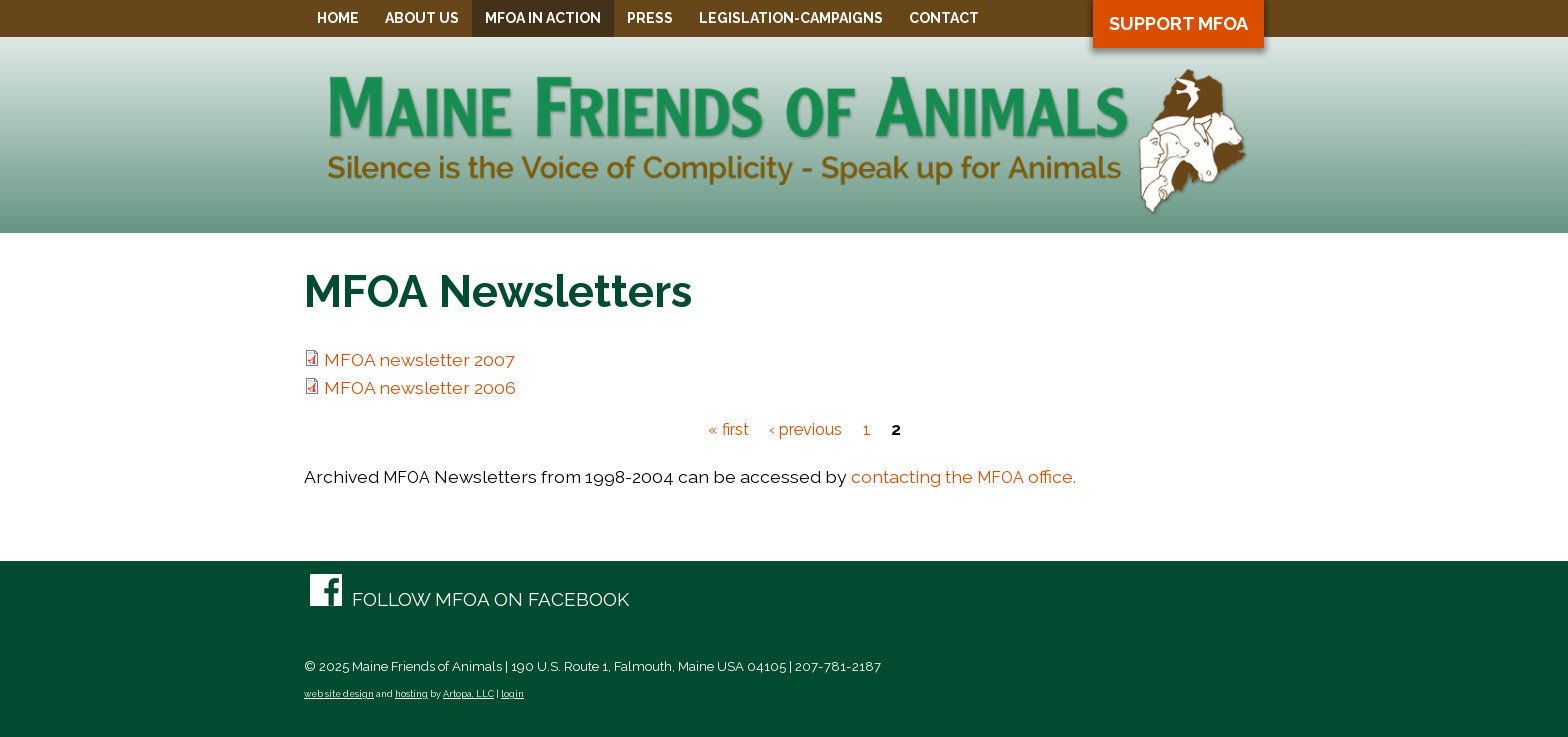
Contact (944, 18)
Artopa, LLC (468, 694)
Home (338, 18)
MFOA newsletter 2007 (419, 359)
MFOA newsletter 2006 (420, 387)
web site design (339, 694)
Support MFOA (1178, 23)
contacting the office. (963, 476)
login (512, 694)
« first (728, 429)
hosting (411, 694)
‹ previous (805, 429)
